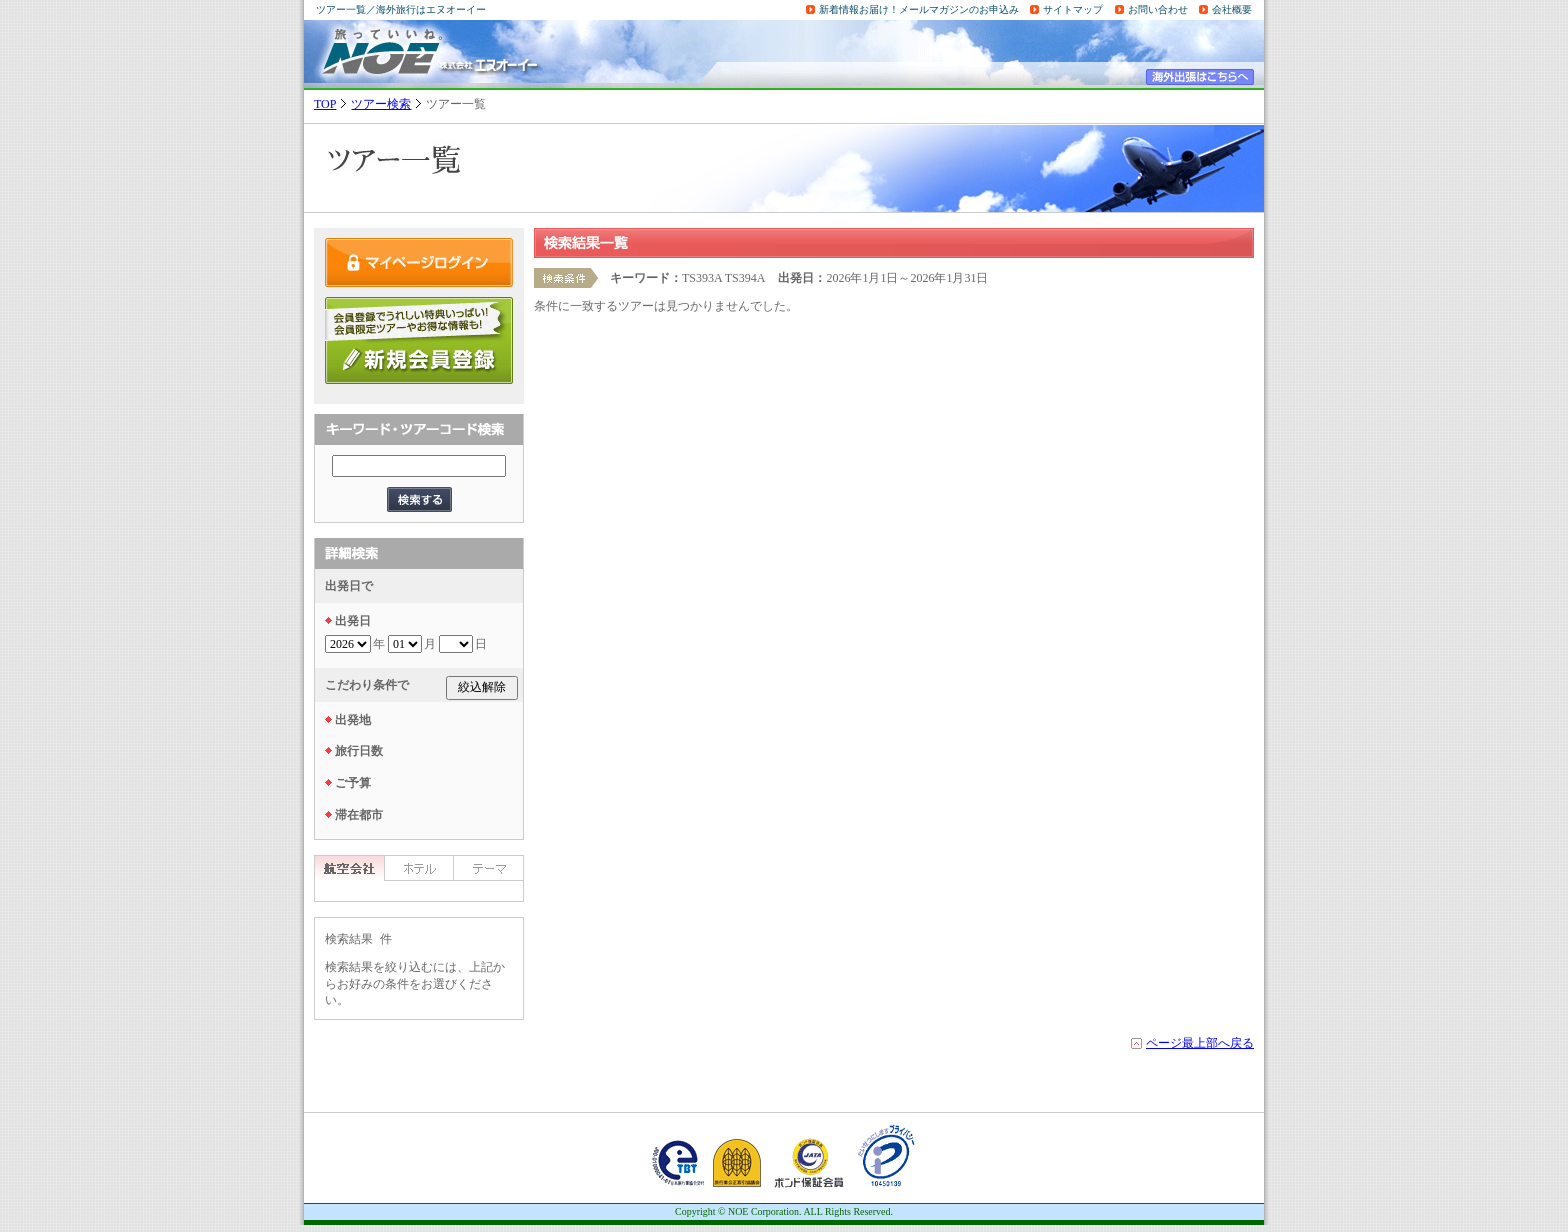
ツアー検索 (381, 104)
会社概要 (1232, 9)
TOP (325, 104)
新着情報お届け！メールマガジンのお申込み (919, 9)
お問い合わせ (1158, 9)
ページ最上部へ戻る (1200, 1043)
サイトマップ (1073, 9)
